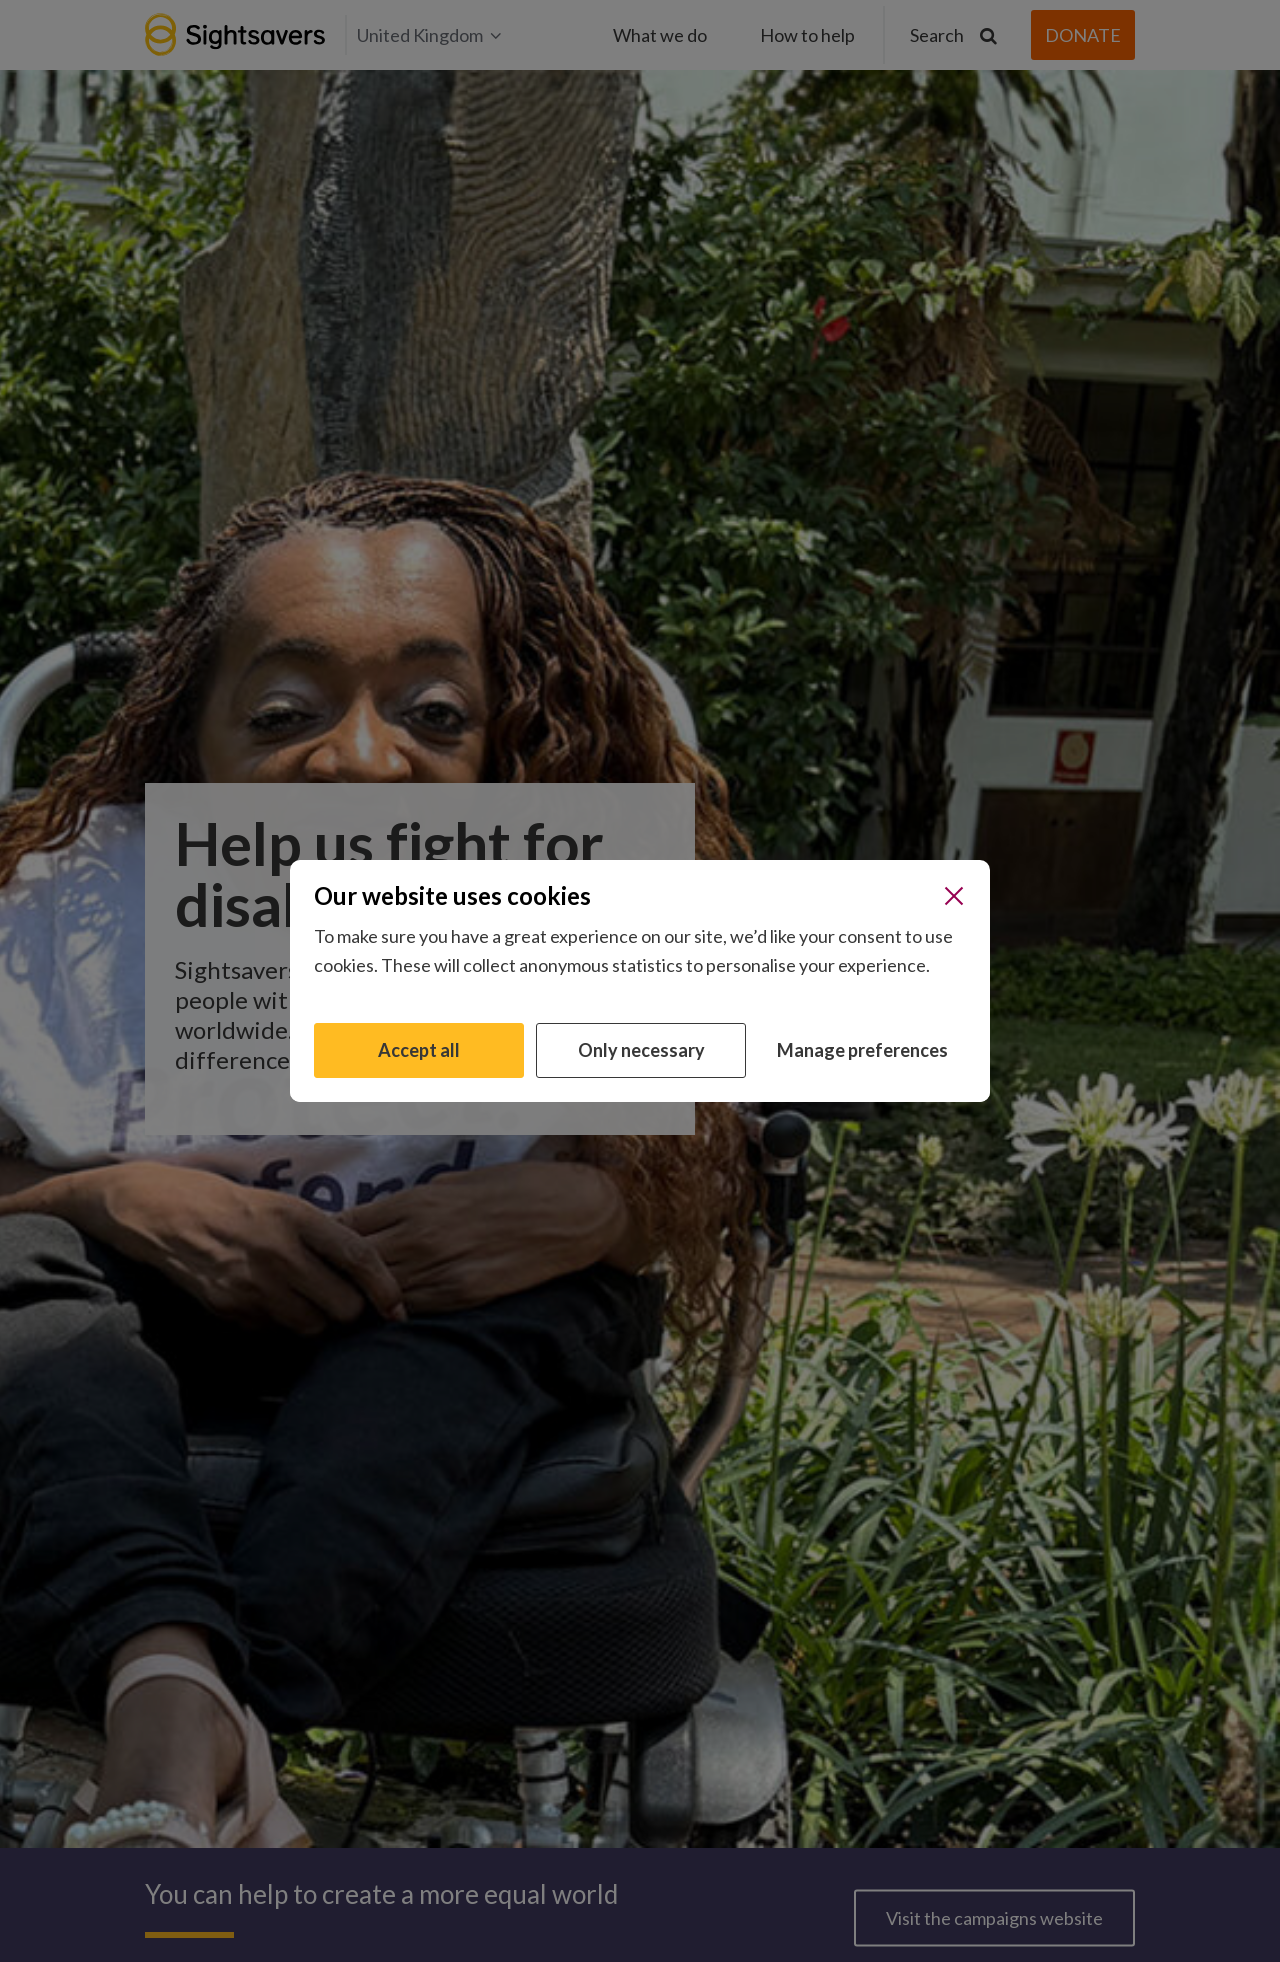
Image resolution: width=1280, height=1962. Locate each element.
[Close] (954, 896)
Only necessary (641, 1050)
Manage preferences (862, 1050)
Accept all (419, 1050)
